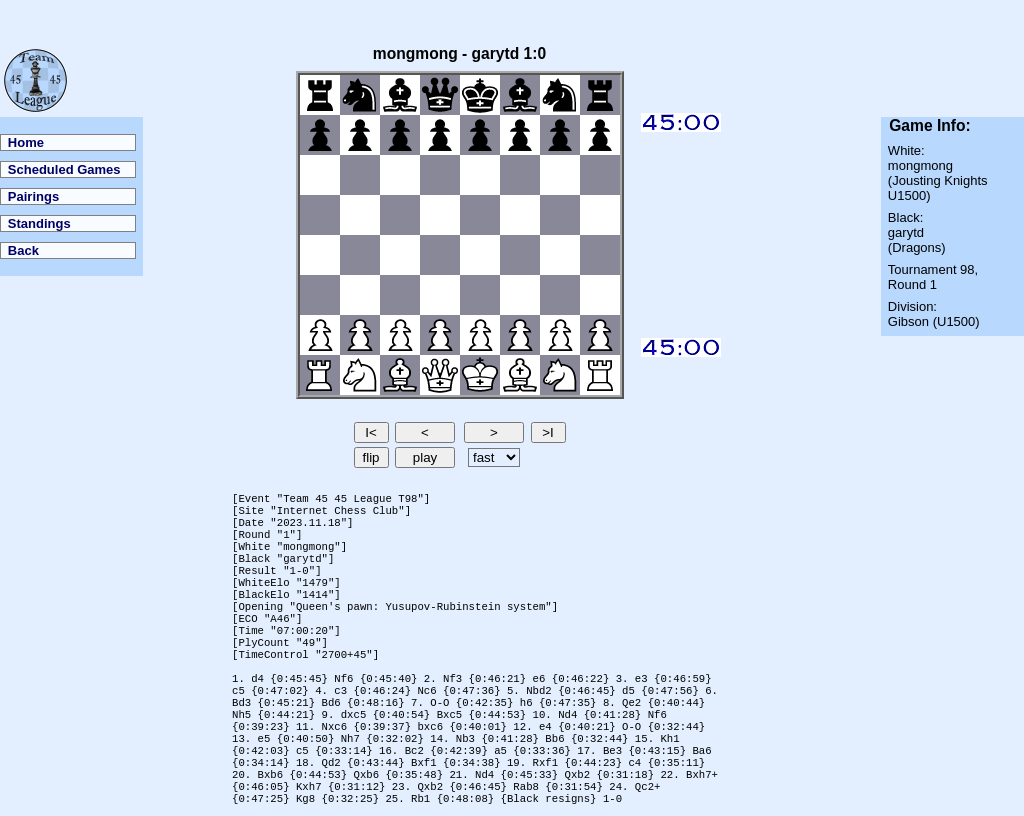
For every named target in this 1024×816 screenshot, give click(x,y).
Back (23, 250)
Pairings (33, 196)
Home (26, 142)
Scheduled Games (64, 169)
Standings (39, 223)
